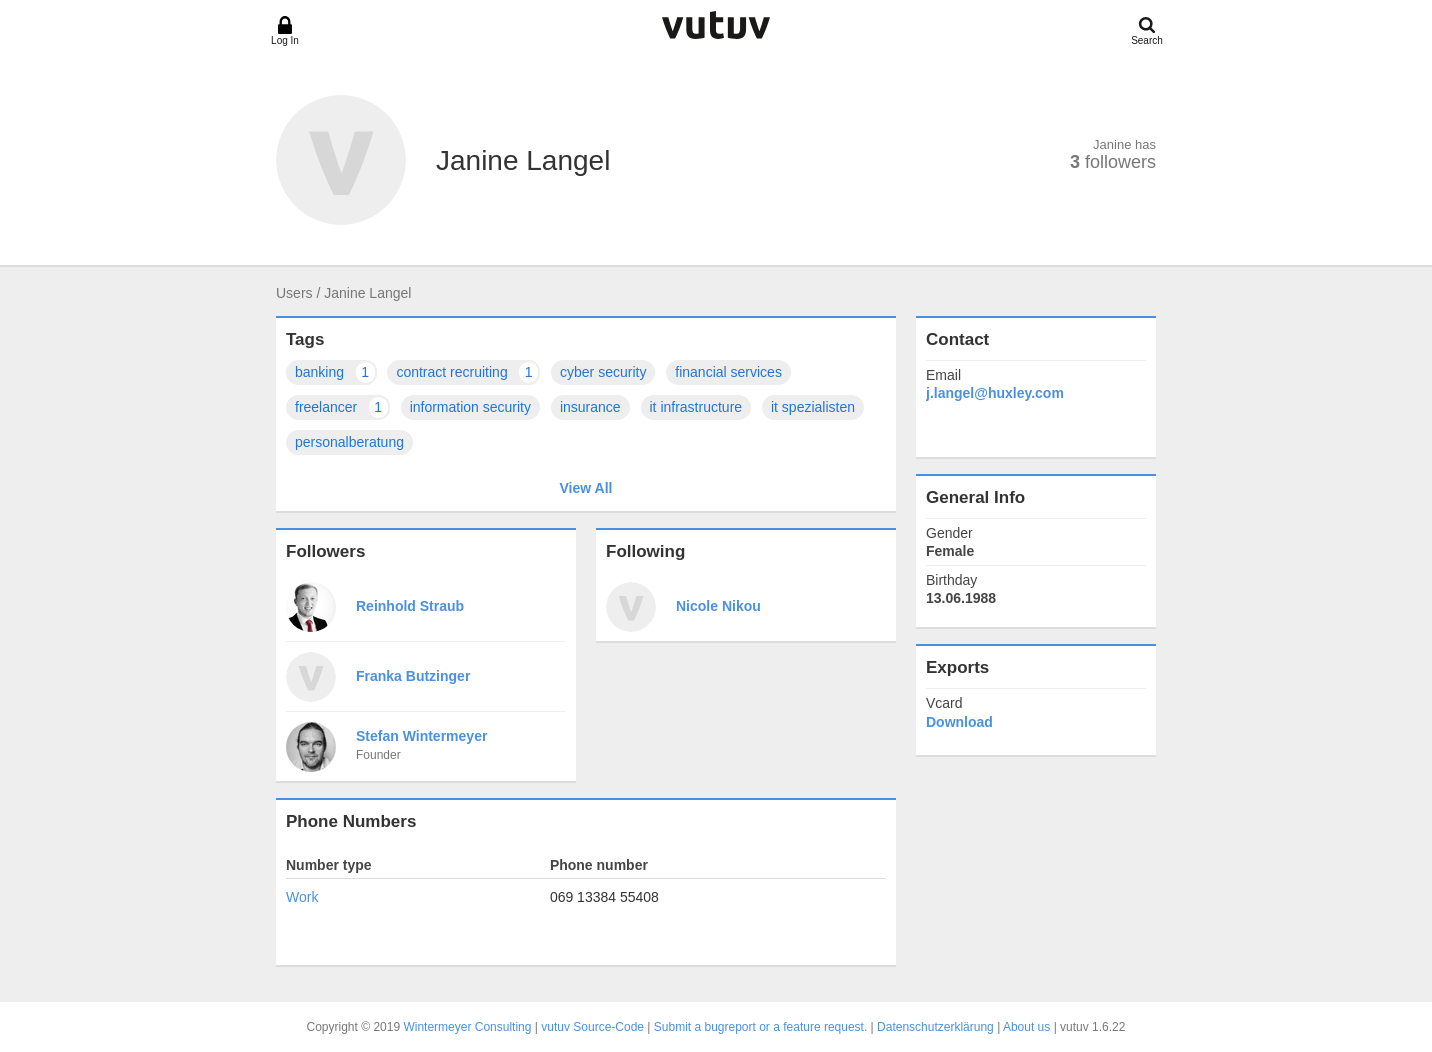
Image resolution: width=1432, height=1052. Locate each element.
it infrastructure (696, 407)
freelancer (342, 407)
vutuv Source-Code (592, 1027)
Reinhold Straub (410, 606)
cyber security (603, 372)
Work (302, 897)
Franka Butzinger (413, 676)
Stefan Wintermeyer (421, 736)
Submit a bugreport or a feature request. (760, 1027)
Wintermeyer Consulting (467, 1027)
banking (336, 372)
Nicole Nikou (718, 606)
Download (959, 722)
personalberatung (349, 442)
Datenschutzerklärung (935, 1027)
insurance (590, 407)
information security (470, 407)
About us (1026, 1027)
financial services (728, 372)
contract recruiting (468, 372)
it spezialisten (813, 407)
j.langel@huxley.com (995, 393)
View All (586, 488)
